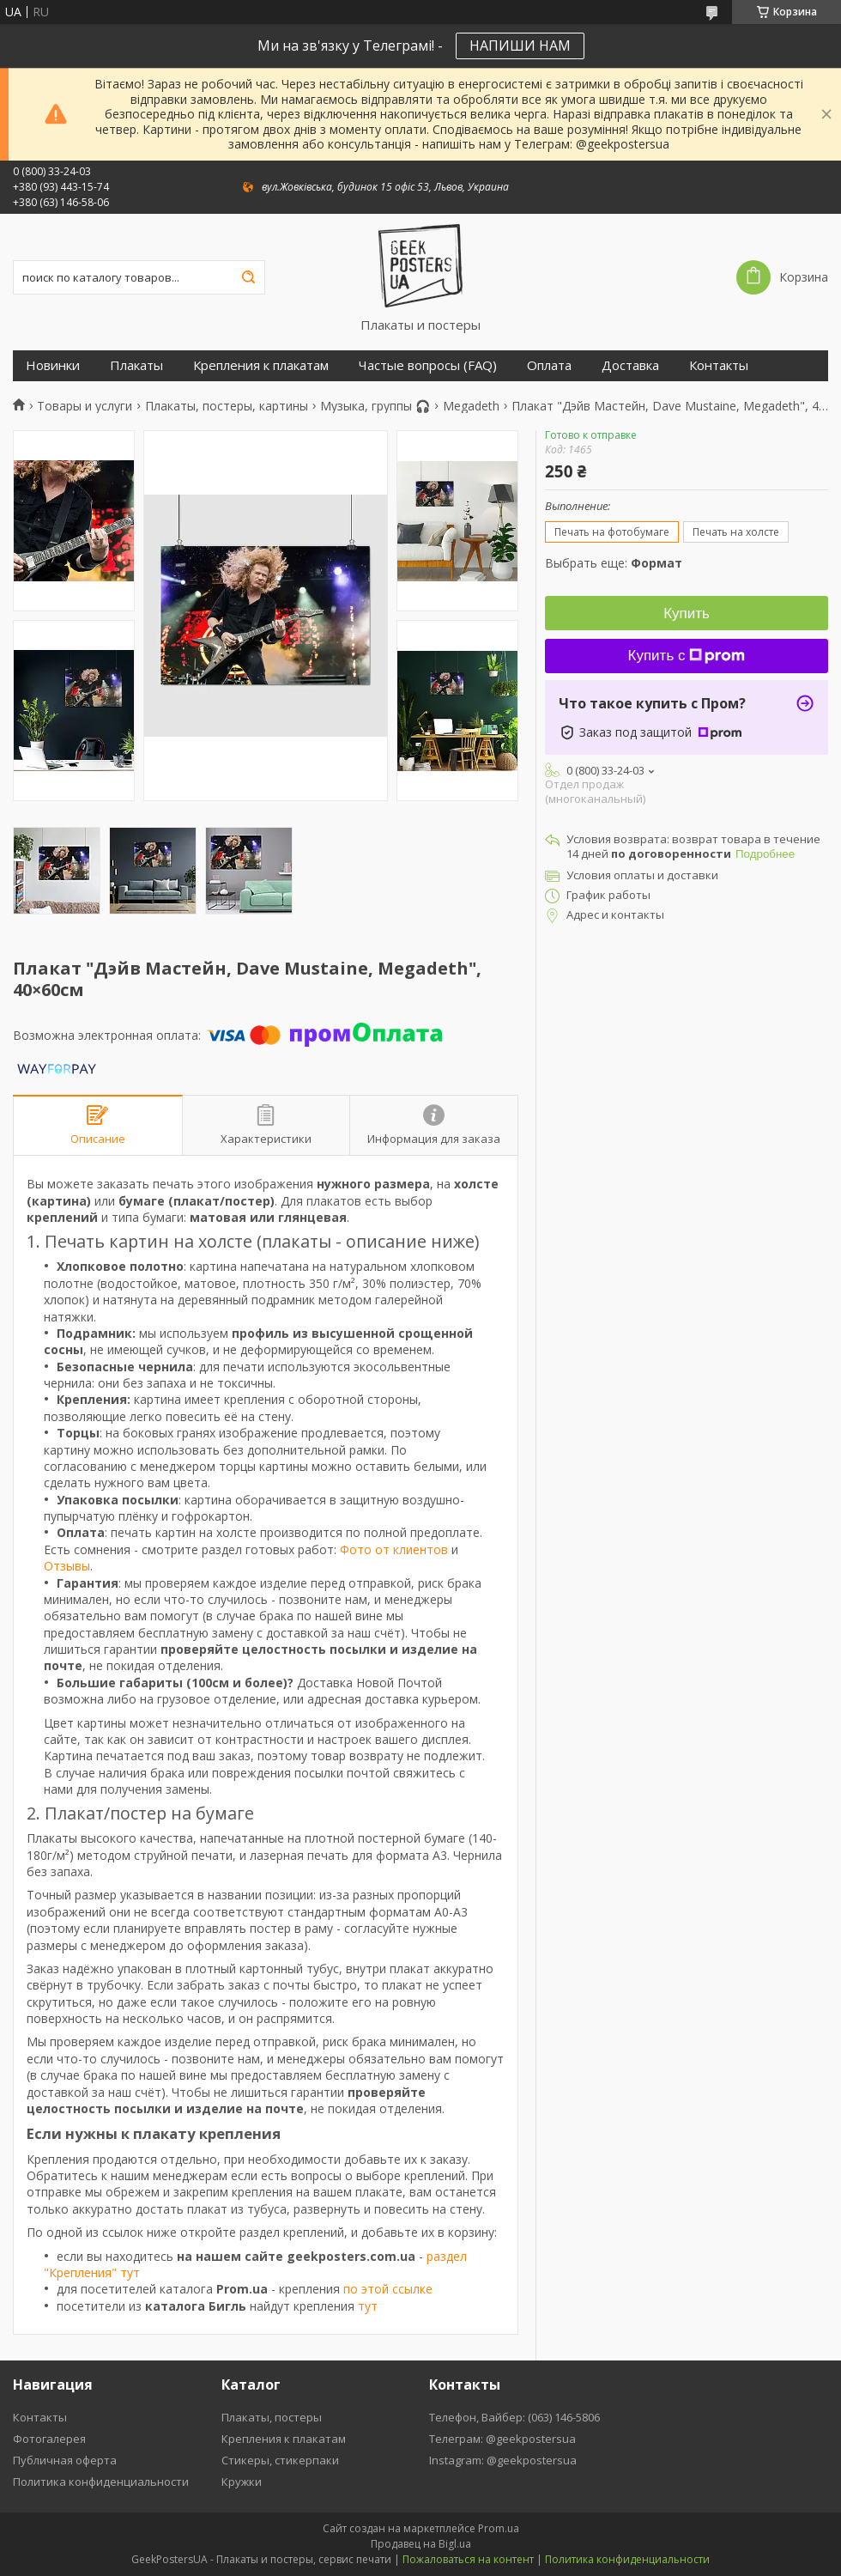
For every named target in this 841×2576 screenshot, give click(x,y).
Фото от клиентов (394, 1549)
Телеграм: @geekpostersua (502, 2438)
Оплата (549, 365)
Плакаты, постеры (271, 2417)
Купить (686, 613)
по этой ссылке (388, 2289)
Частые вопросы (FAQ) (428, 365)
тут (368, 2306)
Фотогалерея (49, 2438)
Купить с (687, 655)
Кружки (241, 2481)
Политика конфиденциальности (101, 2481)
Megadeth (471, 406)
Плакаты (136, 365)
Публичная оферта (65, 2460)
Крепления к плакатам (261, 365)
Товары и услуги (84, 406)
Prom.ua (498, 2528)
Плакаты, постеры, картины (226, 406)
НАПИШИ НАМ (520, 45)
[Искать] (248, 277)
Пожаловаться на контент (468, 2559)
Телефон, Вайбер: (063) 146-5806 (514, 2417)
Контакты (718, 365)
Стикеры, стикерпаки (280, 2460)
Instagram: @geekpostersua (503, 2460)
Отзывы (67, 1566)
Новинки (53, 365)
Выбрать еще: (613, 563)
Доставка (630, 365)
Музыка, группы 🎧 (375, 406)
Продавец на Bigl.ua (421, 2544)
